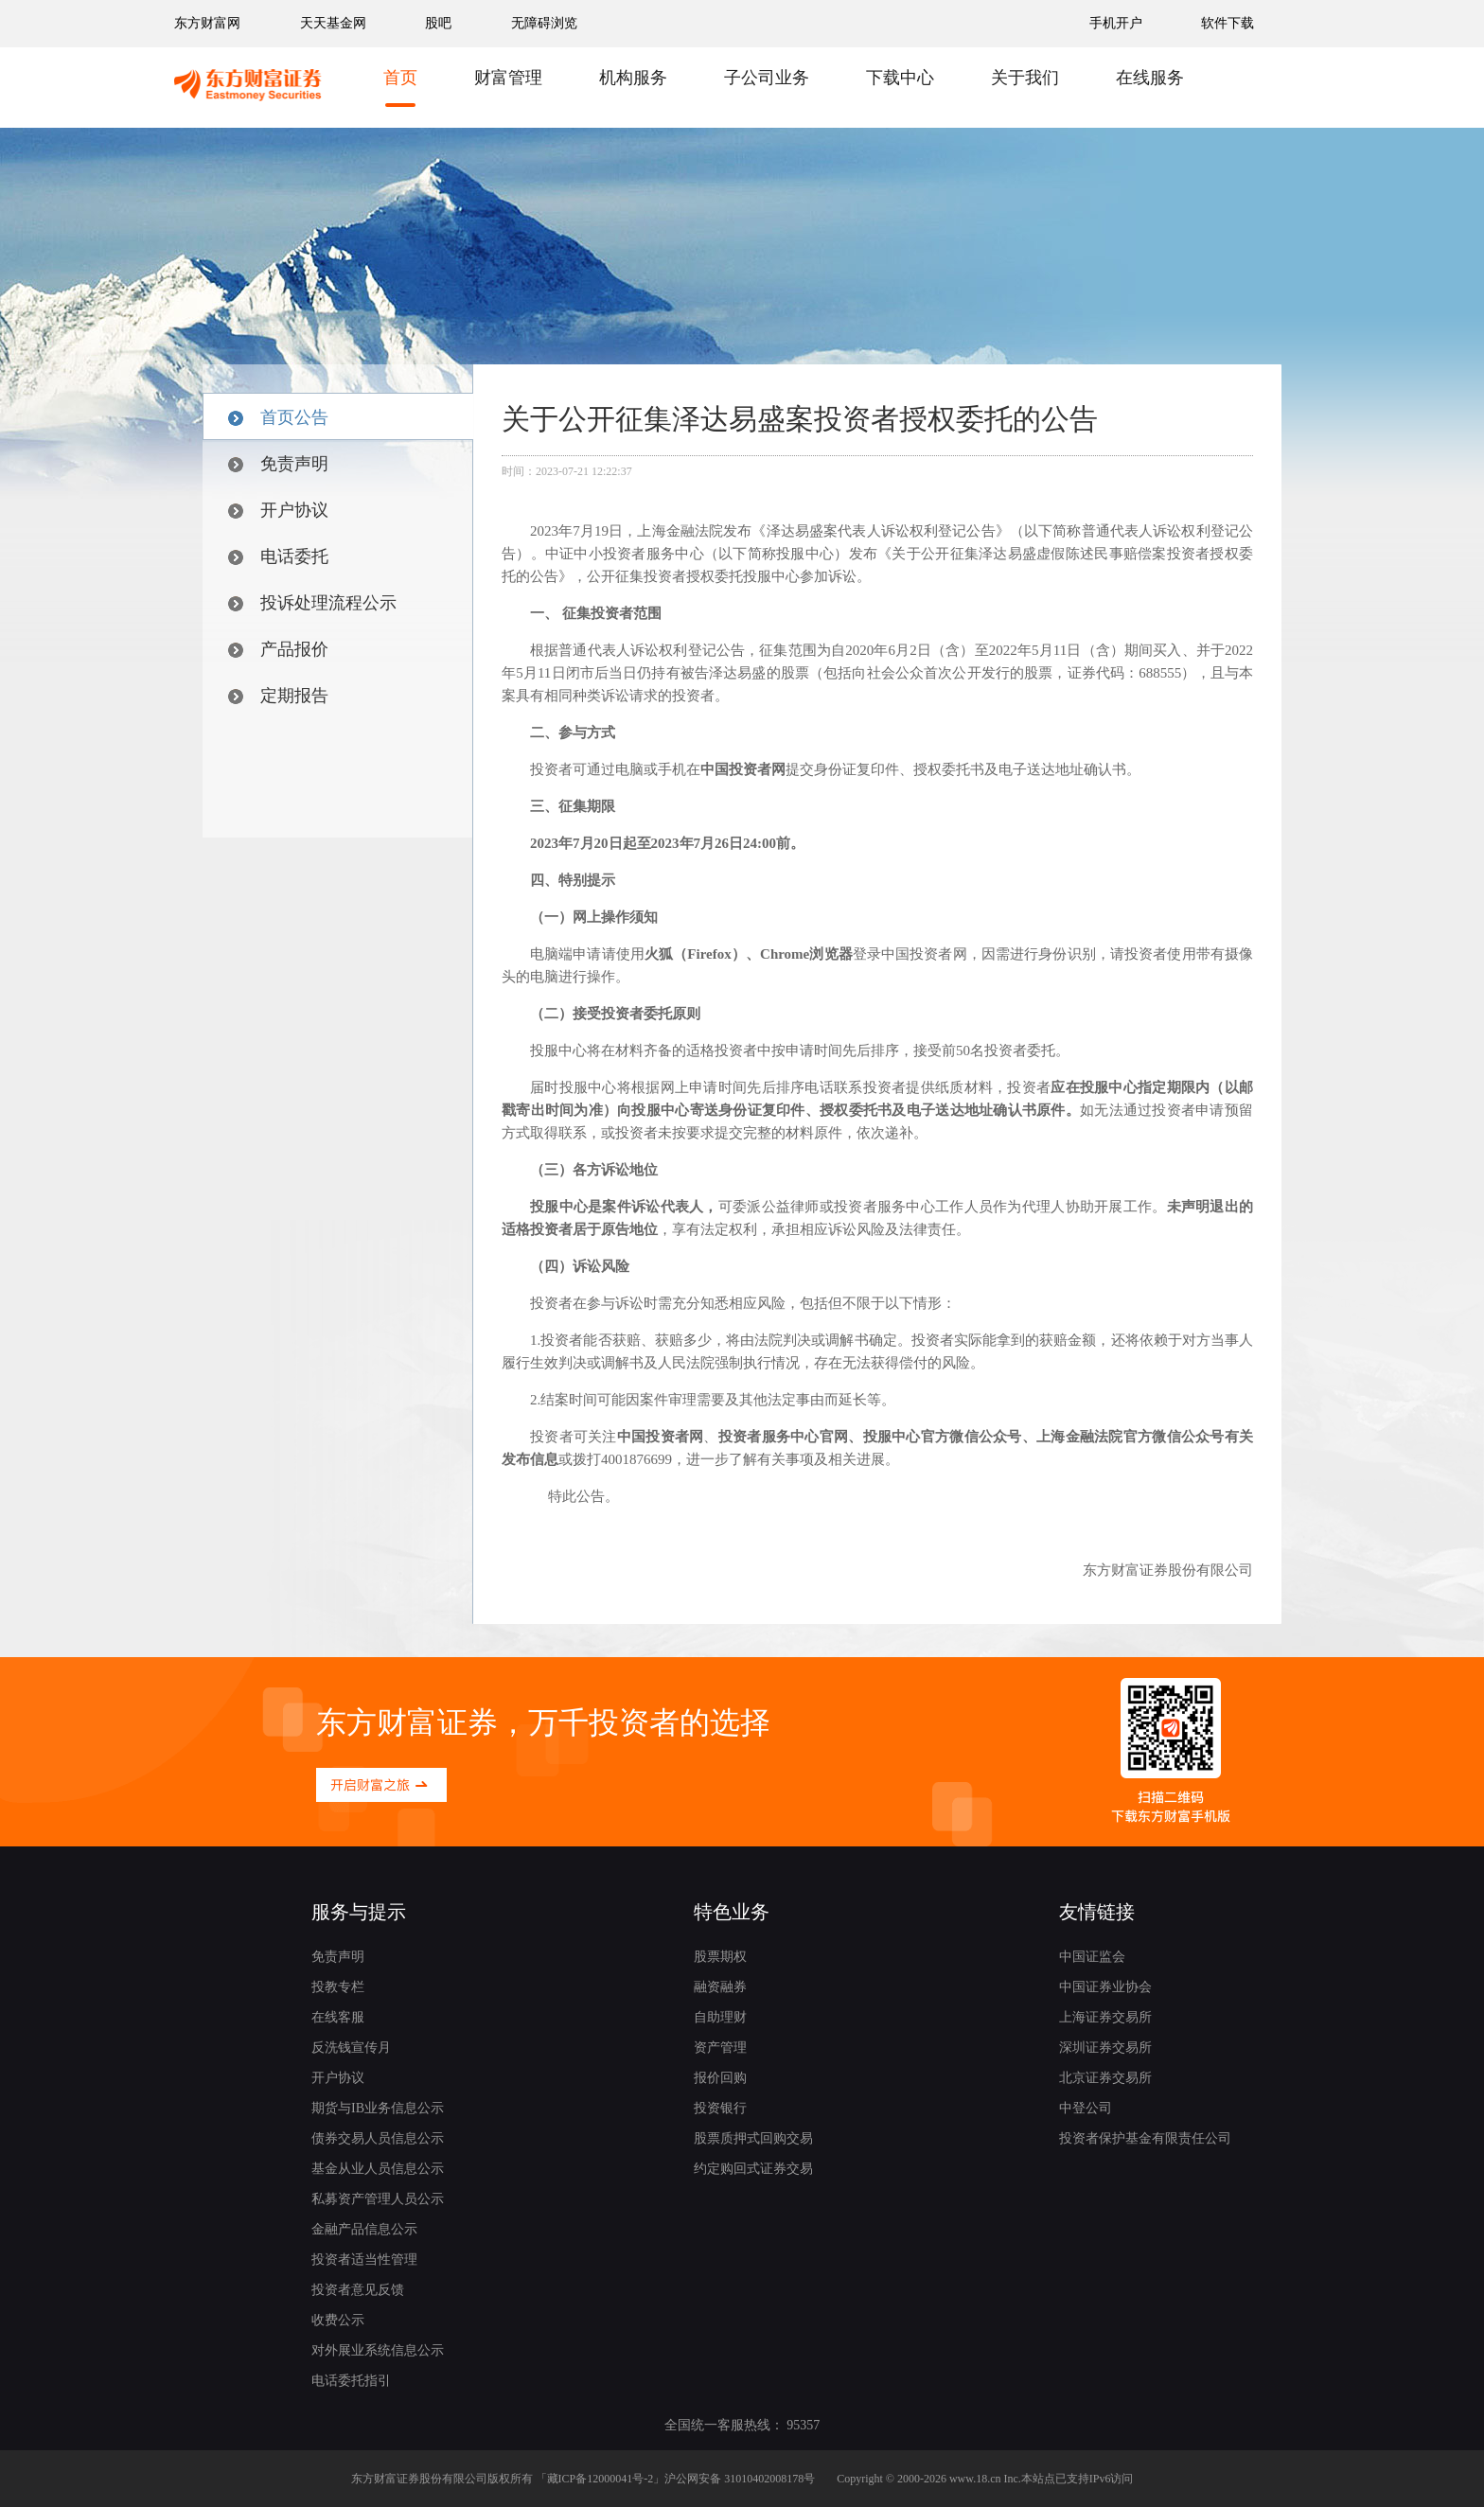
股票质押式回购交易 (753, 2138)
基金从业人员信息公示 (377, 2169)
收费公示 (337, 2320)
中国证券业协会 (1105, 1987)
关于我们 (1025, 77)
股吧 (438, 23)
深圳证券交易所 (1105, 2047)
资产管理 (720, 2047)
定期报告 (278, 695)
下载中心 (900, 77)
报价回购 (720, 2078)
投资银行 (720, 2108)
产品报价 (278, 649)
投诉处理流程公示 (312, 602)
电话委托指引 (351, 2381)
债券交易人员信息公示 (377, 2138)
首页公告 (278, 417)
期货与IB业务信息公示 (377, 2108)
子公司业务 (766, 77)
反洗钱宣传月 (351, 2047)
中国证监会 (1092, 1957)
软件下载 (1227, 23)
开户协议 (278, 510)
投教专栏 (337, 1987)
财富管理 (508, 77)
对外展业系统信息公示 (377, 2350)
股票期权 (720, 1957)
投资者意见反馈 (357, 2290)
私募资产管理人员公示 (377, 2199)
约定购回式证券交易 (753, 2169)
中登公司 (1085, 2108)
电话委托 (278, 556)
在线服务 (1150, 77)
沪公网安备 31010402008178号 (739, 2478)
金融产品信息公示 (364, 2229)
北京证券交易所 (1105, 2078)
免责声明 (278, 463)
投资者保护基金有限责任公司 (1145, 2138)
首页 (400, 77)
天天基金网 (333, 23)
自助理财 (720, 2017)
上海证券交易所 (1105, 2017)
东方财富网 (207, 23)
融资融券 (720, 1987)
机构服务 (633, 77)
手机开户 (1117, 23)
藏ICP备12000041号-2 (600, 2478)
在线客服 (337, 2017)
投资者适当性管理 (364, 2259)
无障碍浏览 (544, 23)
